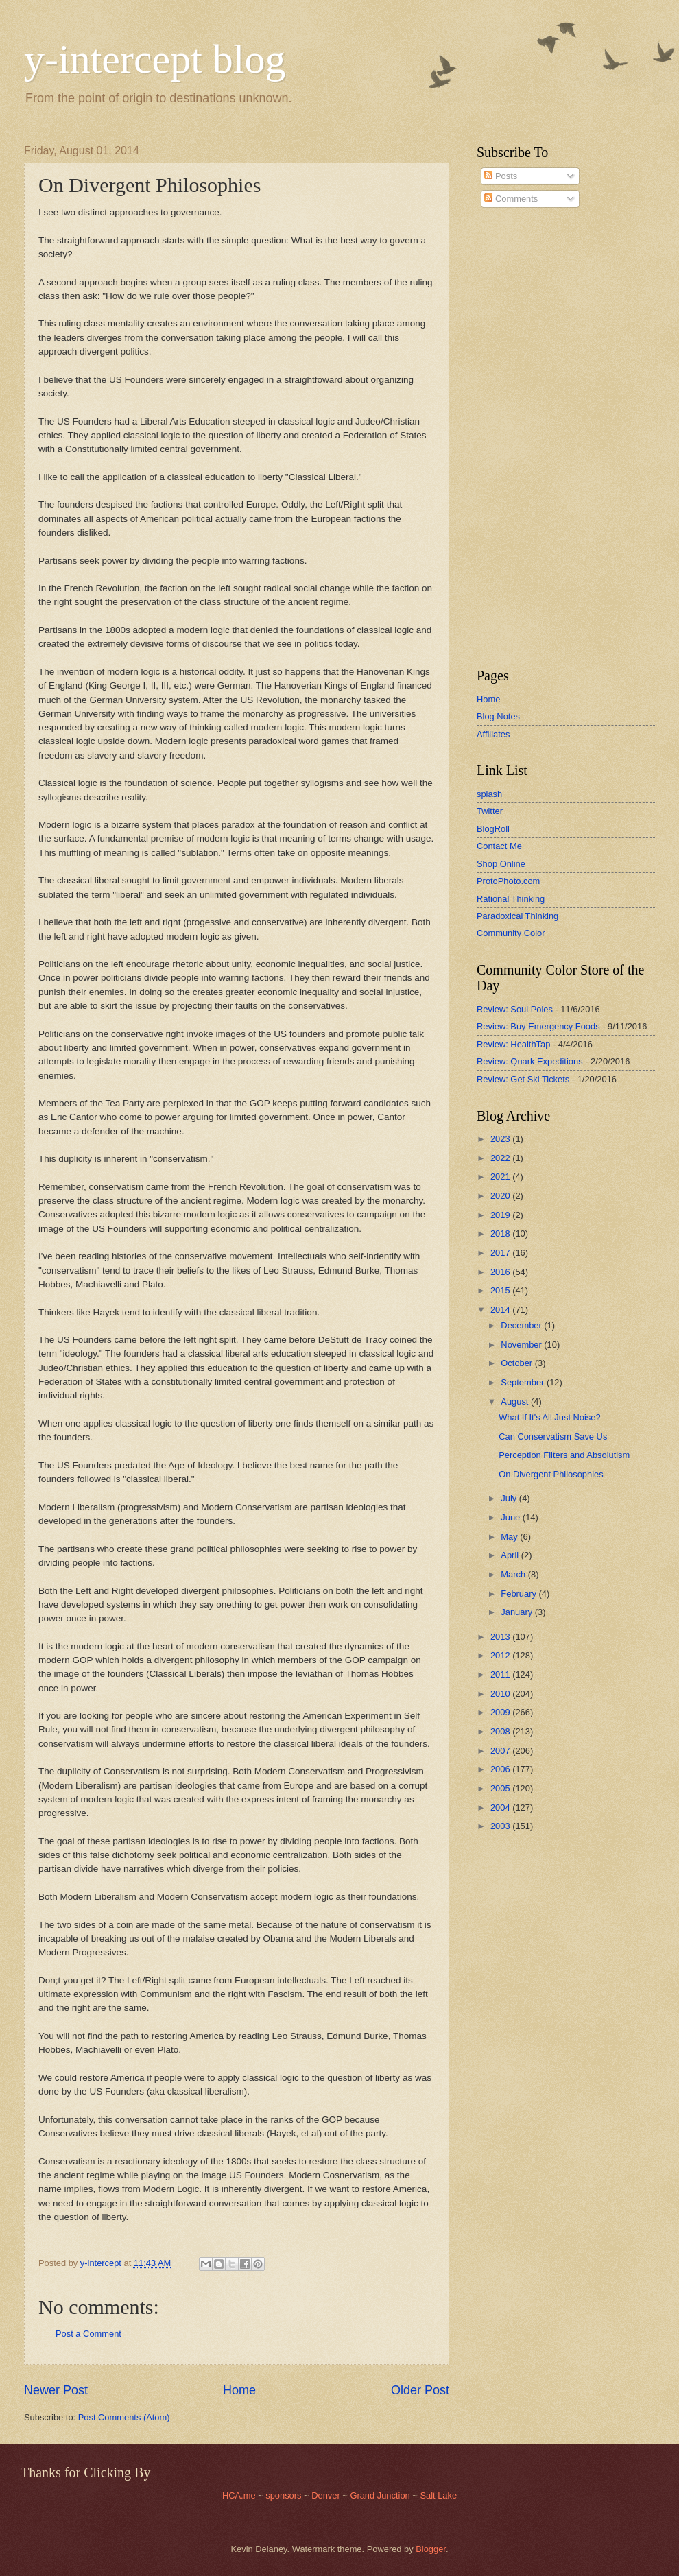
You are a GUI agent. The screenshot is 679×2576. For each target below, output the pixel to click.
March (514, 1574)
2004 (501, 1807)
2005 (501, 1788)
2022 (501, 1158)
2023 (501, 1139)
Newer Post (56, 2390)
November (522, 1344)
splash (489, 794)
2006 (501, 1769)
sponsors (284, 2495)
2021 (501, 1176)
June (512, 1517)
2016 (501, 1272)
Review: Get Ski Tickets (523, 1079)
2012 (501, 1655)
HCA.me (239, 2495)
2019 (501, 1215)
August (516, 1401)
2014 (501, 1309)
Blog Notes (498, 716)
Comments (511, 198)
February (519, 1593)
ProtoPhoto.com (508, 881)
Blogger (431, 2549)
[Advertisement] (518, 438)
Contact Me (499, 846)
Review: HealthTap (513, 1044)
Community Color (511, 933)
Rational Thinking (511, 899)
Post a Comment (88, 2333)
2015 (501, 1290)
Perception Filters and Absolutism (564, 1455)
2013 (501, 1637)
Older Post (420, 2390)
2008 (501, 1731)
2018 (501, 1233)
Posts (500, 176)
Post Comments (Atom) (124, 2417)
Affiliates (493, 734)
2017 (501, 1253)
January (517, 1612)
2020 (501, 1196)
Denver (326, 2495)
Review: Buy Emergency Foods (538, 1026)
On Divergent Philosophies (551, 1474)
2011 (501, 1674)
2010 (501, 1694)
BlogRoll (493, 829)
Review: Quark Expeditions (530, 1061)
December (522, 1325)
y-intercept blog (155, 59)
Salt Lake (438, 2495)
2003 (501, 1826)
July (510, 1498)
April (511, 1555)
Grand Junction (379, 2495)
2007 (501, 1750)
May (510, 1536)
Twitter (490, 811)
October (517, 1363)
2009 (501, 1712)
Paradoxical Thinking (517, 916)
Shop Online (501, 864)
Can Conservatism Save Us (553, 1436)
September (524, 1382)
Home (239, 2390)
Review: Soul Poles (515, 1009)
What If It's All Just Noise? (549, 1417)
